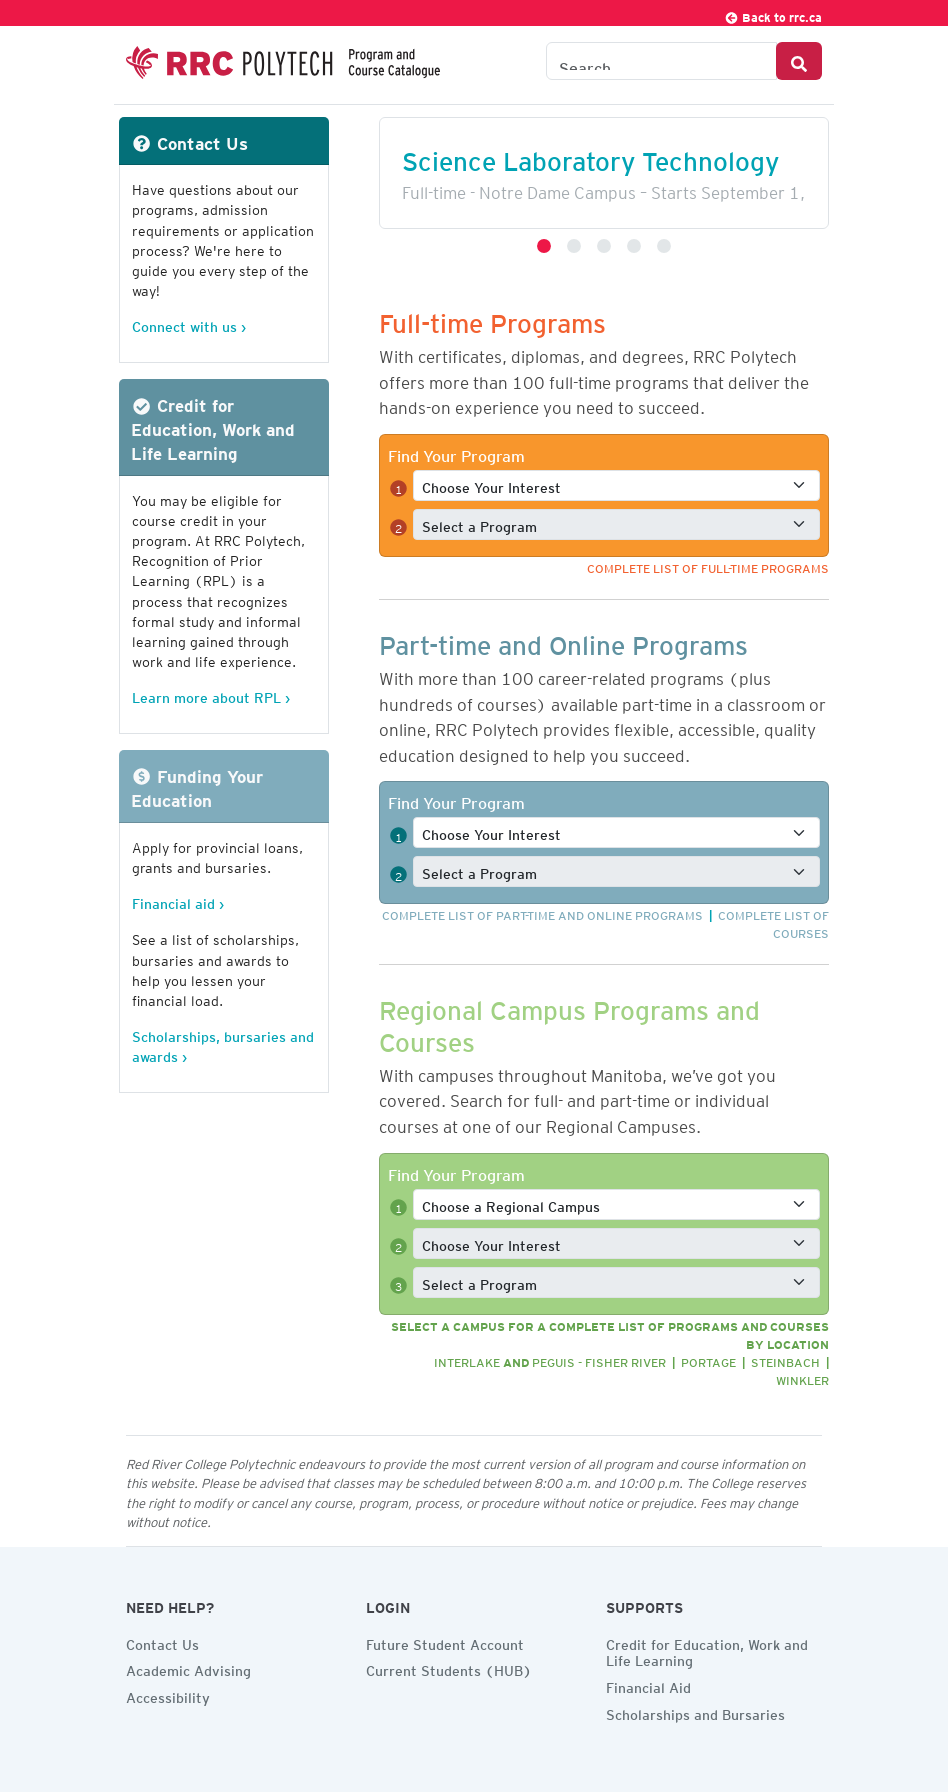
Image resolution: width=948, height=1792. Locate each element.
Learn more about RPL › (211, 694)
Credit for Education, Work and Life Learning (707, 1650)
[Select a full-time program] (616, 524)
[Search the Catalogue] (661, 61)
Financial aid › (178, 900)
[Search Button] (799, 61)
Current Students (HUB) (449, 1668)
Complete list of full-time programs (708, 565)
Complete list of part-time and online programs (542, 912)
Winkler (802, 1377)
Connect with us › (189, 323)
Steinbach (785, 1359)
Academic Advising (188, 1668)
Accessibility (168, 1695)
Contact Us (162, 1642)
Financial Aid (648, 1685)
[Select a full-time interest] (616, 485)
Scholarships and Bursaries (695, 1712)
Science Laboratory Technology (590, 155)
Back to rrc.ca (773, 14)
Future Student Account (445, 1642)
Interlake (467, 1359)
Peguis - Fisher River (599, 1359)
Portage (708, 1359)
